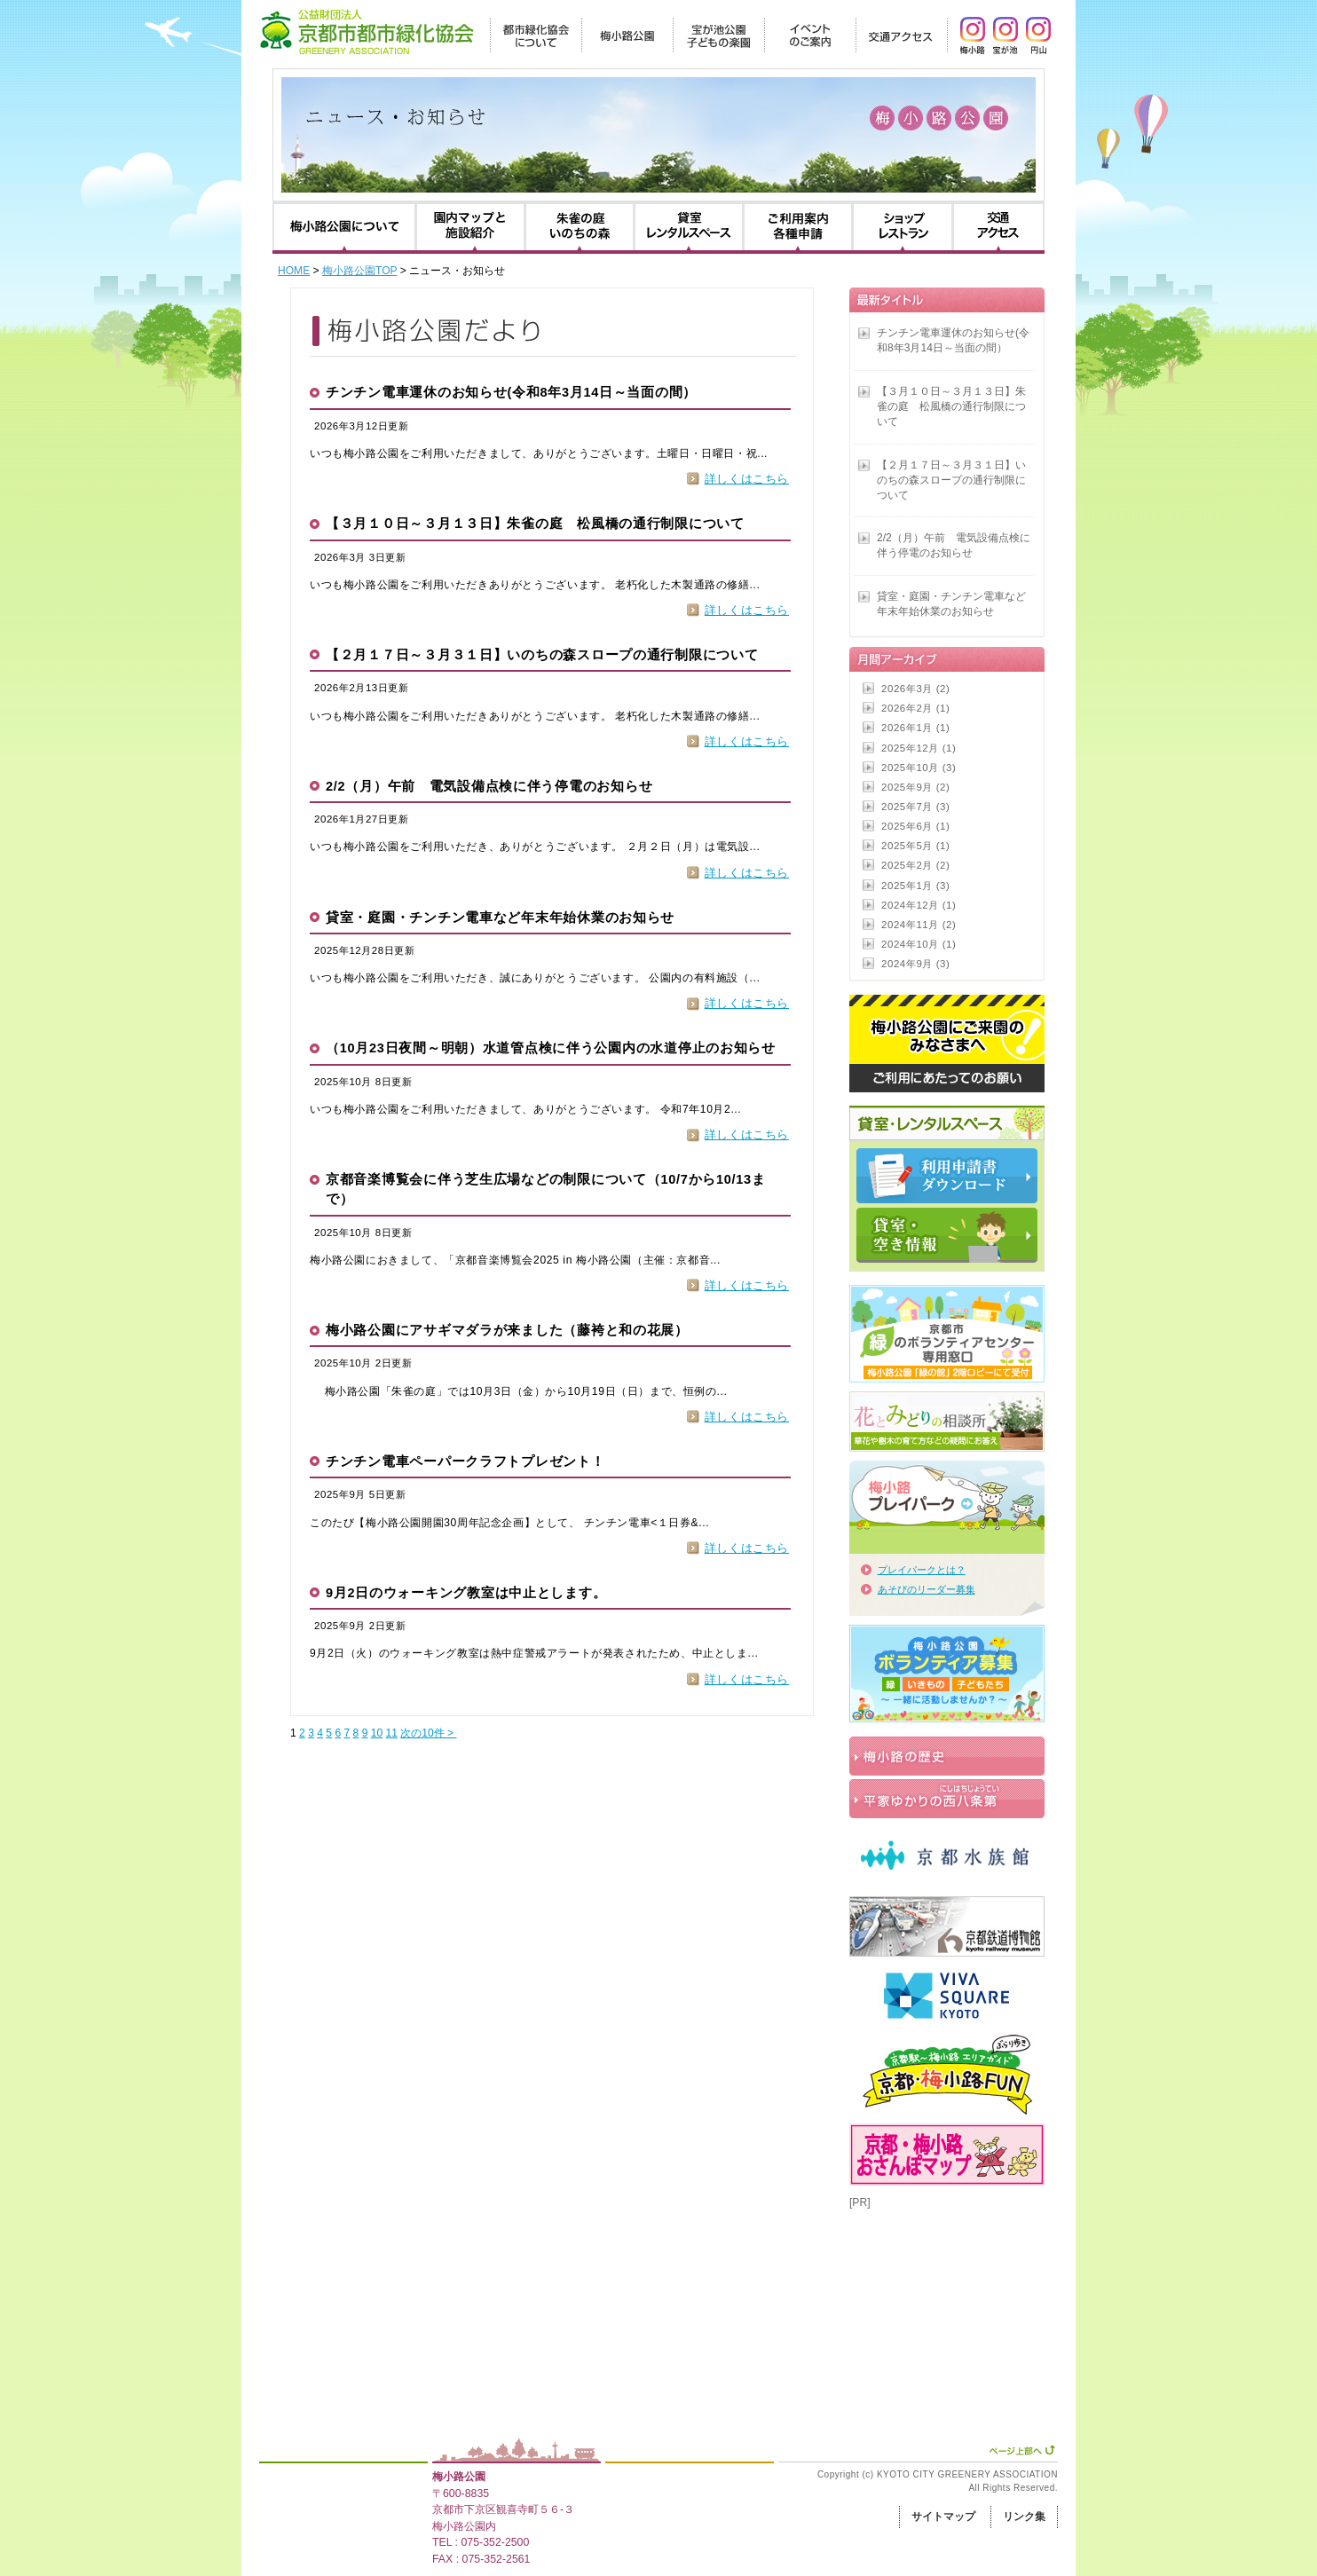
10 (376, 1733)
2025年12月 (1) (918, 748)
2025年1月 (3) (915, 885)
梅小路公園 (458, 2476)
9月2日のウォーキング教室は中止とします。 (466, 1593)
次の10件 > (428, 1733)
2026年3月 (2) (915, 688)
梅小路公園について (344, 227)
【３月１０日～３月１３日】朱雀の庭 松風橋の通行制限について (535, 523)
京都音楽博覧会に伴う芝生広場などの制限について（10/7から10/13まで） (546, 1189)
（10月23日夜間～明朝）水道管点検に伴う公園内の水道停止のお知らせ (551, 1048)
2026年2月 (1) (915, 708)
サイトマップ (943, 2516)
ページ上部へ (1022, 2450)
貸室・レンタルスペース (689, 227)
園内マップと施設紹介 (470, 227)
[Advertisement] (938, 2299)
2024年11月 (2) (918, 924)
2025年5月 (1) (915, 845)
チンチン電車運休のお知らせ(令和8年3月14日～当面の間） (511, 392)
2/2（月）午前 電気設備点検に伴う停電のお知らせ (489, 786)
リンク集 (1024, 2516)
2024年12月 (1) (918, 905)
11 (392, 1733)
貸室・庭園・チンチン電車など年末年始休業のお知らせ (500, 917)
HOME (294, 270)
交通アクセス (998, 227)
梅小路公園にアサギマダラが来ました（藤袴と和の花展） (507, 1330)
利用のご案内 (798, 227)
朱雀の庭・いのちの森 (579, 227)
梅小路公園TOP (359, 270)
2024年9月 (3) (915, 963)
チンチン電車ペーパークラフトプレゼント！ (465, 1461)
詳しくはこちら (747, 478)
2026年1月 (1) (915, 727)
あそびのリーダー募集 (926, 1589)
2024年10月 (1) (918, 944)
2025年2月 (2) (915, 865)
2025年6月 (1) (915, 826)
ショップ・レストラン (902, 227)
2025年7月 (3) (915, 806)
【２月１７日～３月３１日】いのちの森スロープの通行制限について (542, 655)
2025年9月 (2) (915, 787)
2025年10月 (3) (918, 767)
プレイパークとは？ (922, 1569)
